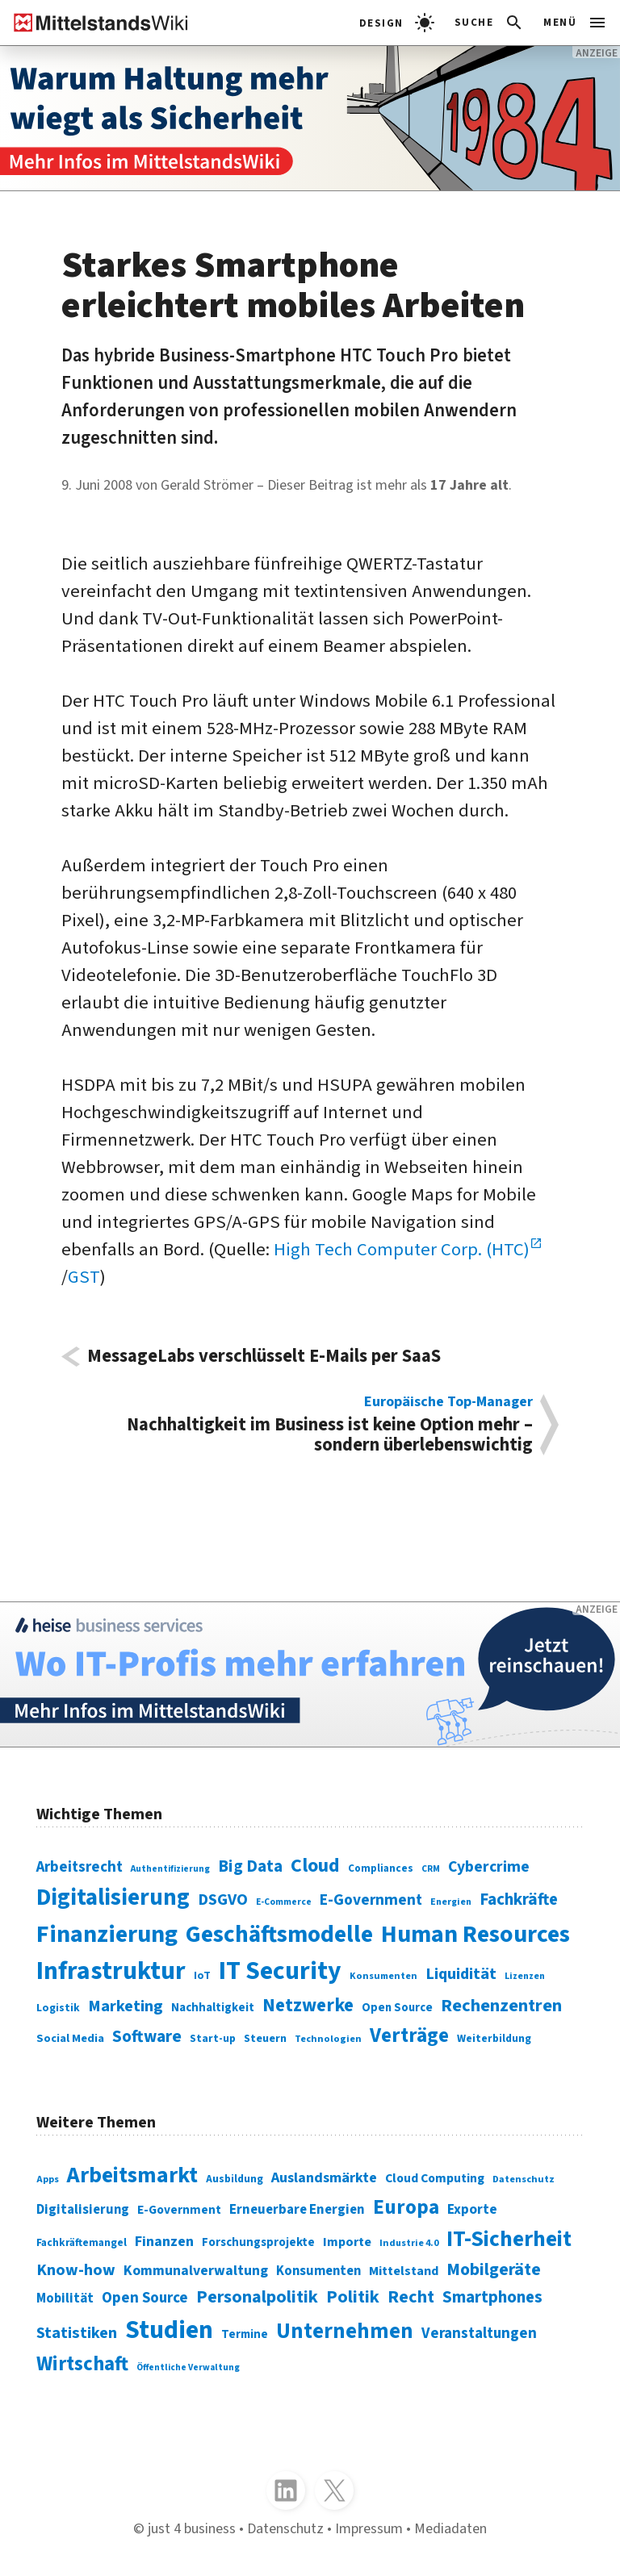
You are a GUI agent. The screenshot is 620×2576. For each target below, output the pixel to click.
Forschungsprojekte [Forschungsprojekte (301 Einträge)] (258, 2242)
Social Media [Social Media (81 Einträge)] (70, 2038)
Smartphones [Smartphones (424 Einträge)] (492, 2297)
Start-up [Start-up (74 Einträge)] (213, 2038)
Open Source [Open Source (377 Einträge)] (145, 2298)
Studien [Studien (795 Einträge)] (169, 2330)
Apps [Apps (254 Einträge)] (47, 2179)
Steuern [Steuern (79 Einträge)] (265, 2039)
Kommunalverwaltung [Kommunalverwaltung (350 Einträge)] (196, 2271)
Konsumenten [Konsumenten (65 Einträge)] (383, 1976)
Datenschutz (285, 2528)
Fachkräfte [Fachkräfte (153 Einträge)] (519, 1899)
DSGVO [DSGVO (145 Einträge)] (223, 1899)
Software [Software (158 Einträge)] (147, 2036)
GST (84, 1277)
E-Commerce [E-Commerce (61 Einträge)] (284, 1902)
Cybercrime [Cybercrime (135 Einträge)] (489, 1867)
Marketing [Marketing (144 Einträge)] (125, 2006)
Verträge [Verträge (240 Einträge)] (409, 2035)
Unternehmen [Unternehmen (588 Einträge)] (344, 2331)
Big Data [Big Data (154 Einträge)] (250, 1866)
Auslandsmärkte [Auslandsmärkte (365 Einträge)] (324, 2177)
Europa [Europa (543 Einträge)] (406, 2207)
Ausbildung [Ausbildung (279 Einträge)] (234, 2178)
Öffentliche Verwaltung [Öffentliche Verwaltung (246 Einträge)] (188, 2367)
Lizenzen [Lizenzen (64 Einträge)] (525, 1976)
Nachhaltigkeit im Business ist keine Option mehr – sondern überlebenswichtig (310, 1424)
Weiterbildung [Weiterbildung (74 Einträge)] (494, 2038)
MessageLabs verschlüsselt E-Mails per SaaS (264, 1356)
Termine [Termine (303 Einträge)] (244, 2334)
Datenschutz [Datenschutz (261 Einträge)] (523, 2179)
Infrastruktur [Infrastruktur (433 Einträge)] (111, 1971)
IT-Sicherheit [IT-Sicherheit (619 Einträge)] (509, 2239)
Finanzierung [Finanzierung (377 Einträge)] (107, 1934)
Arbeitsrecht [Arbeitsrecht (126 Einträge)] (79, 1867)
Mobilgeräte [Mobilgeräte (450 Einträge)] (493, 2269)
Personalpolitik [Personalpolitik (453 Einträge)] (257, 2297)
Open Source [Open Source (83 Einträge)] (397, 2007)
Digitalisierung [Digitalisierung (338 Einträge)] (113, 1897)
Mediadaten (450, 2528)
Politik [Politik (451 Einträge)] (352, 2297)
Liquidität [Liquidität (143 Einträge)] (460, 1973)
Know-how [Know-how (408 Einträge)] (75, 2270)
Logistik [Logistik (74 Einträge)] (58, 2007)
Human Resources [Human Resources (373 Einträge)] (475, 1934)
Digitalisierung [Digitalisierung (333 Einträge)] (82, 2209)
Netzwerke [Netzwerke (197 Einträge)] (308, 2005)
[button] (489, 22)
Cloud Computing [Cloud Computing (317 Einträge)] (434, 2178)
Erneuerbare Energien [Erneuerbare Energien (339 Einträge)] (297, 2209)
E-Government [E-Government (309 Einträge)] (179, 2210)
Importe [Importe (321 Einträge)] (347, 2241)
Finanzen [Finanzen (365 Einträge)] (164, 2241)
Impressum (369, 2528)
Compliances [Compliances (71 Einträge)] (380, 1868)
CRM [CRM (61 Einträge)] (430, 1869)
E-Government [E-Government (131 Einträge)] (371, 1900)
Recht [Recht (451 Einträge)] (411, 2297)
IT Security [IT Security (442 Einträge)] (280, 1971)
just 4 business (192, 2528)
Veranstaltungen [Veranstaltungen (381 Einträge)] (479, 2333)
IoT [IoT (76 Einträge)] (202, 1976)
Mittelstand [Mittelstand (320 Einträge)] (403, 2270)
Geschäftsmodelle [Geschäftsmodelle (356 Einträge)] (279, 1935)
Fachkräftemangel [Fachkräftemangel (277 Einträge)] (81, 2242)
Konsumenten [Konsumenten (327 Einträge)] (318, 2271)
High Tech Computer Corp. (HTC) (402, 1250)
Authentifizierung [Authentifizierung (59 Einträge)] (170, 1869)
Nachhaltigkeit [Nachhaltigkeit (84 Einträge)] (212, 2007)
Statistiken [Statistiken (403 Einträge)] (76, 2332)
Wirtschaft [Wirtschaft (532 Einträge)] (82, 2363)
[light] (397, 22)
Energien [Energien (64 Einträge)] (450, 1902)
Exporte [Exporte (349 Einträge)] (472, 2209)
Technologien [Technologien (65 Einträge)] (328, 2038)
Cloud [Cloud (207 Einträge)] (315, 1866)
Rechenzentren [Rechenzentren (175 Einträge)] (501, 2006)
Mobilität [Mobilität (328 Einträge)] (65, 2298)
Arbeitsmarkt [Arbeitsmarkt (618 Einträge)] (132, 2175)
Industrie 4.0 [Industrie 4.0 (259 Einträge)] (408, 2243)
